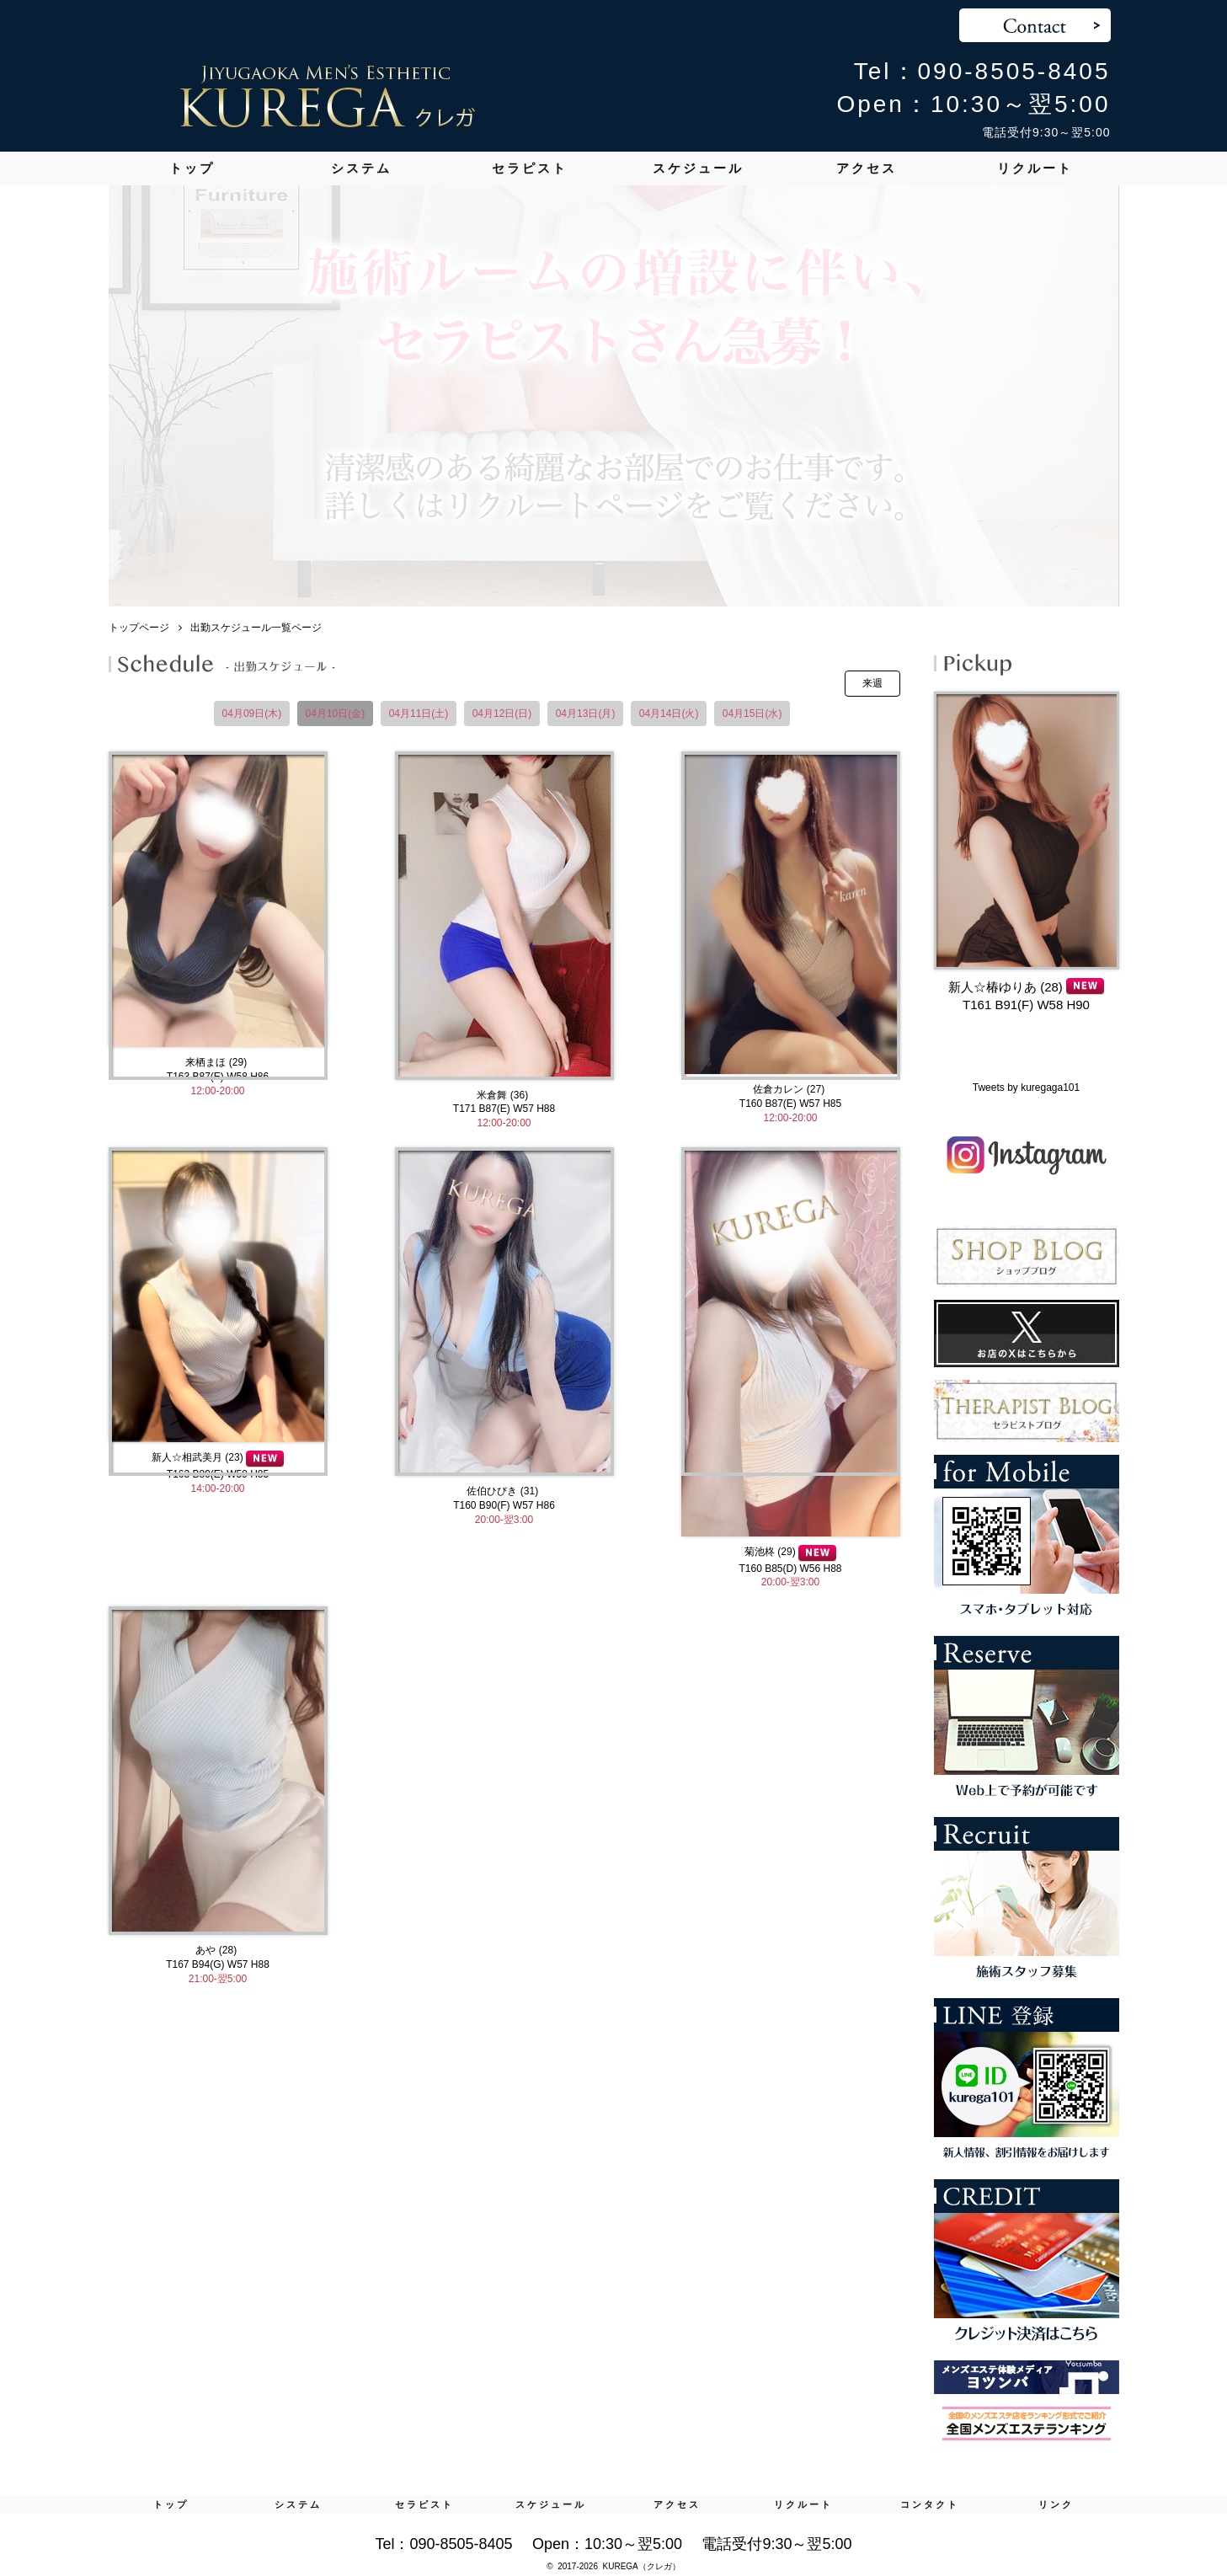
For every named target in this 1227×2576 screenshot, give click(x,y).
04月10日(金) (335, 713)
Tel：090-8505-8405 (982, 71)
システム (361, 168)
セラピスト (530, 168)
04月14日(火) (669, 713)
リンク (1056, 2504)
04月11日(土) (419, 713)
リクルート (1035, 168)
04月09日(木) (252, 713)
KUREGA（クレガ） (641, 2566)
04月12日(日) (502, 713)
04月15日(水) (752, 713)
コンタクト (929, 2504)
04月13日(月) (586, 713)
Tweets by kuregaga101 (1026, 1087)
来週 (872, 683)
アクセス (866, 168)
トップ (192, 168)
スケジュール (698, 168)
